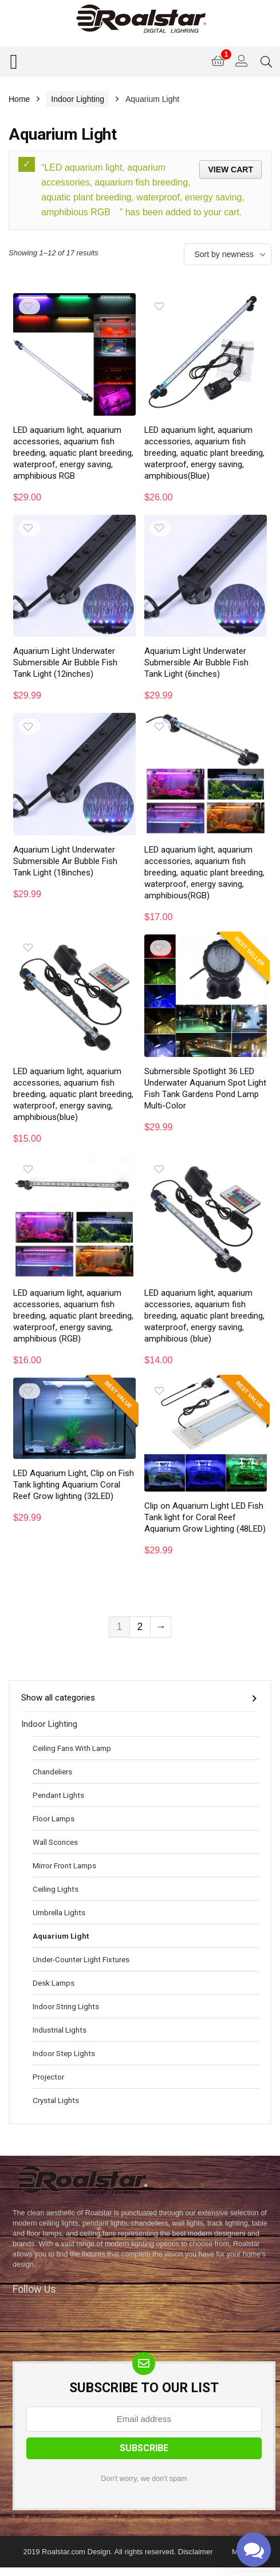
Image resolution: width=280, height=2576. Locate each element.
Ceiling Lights (55, 1888)
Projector (48, 2076)
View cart (230, 169)
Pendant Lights (58, 1795)
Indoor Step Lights (64, 2053)
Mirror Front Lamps (64, 1865)
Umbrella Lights (59, 1912)
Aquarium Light (61, 1935)
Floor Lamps (53, 1818)
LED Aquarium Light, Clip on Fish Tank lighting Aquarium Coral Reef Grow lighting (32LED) (73, 1484)
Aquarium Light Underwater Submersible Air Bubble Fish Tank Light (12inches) (65, 662)
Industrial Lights (59, 2029)
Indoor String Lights (66, 2006)
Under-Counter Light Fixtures (81, 1959)
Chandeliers (52, 1771)
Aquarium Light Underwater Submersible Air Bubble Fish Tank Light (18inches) (65, 861)
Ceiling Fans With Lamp (72, 1748)
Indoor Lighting (77, 99)
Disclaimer (195, 2551)
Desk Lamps (53, 1982)
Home (19, 99)
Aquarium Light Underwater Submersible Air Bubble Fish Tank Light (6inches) (196, 662)
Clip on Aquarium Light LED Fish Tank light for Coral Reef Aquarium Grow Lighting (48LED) (205, 1517)
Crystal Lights (56, 2100)
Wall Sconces (55, 1842)
